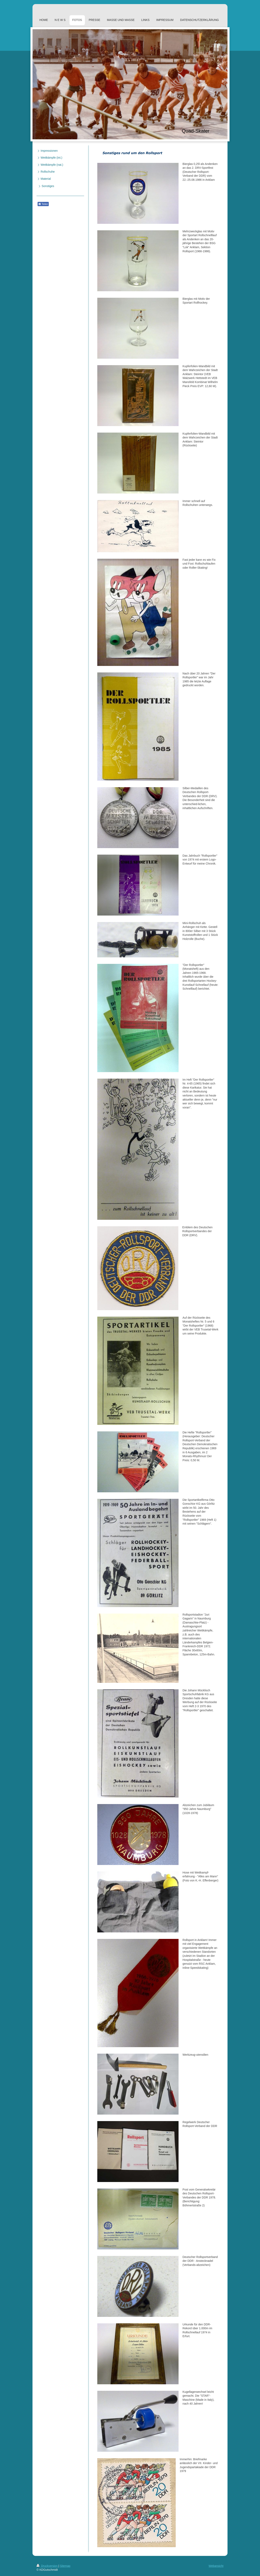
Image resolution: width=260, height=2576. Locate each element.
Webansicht (216, 2565)
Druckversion (47, 2565)
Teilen (43, 204)
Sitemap (65, 2565)
